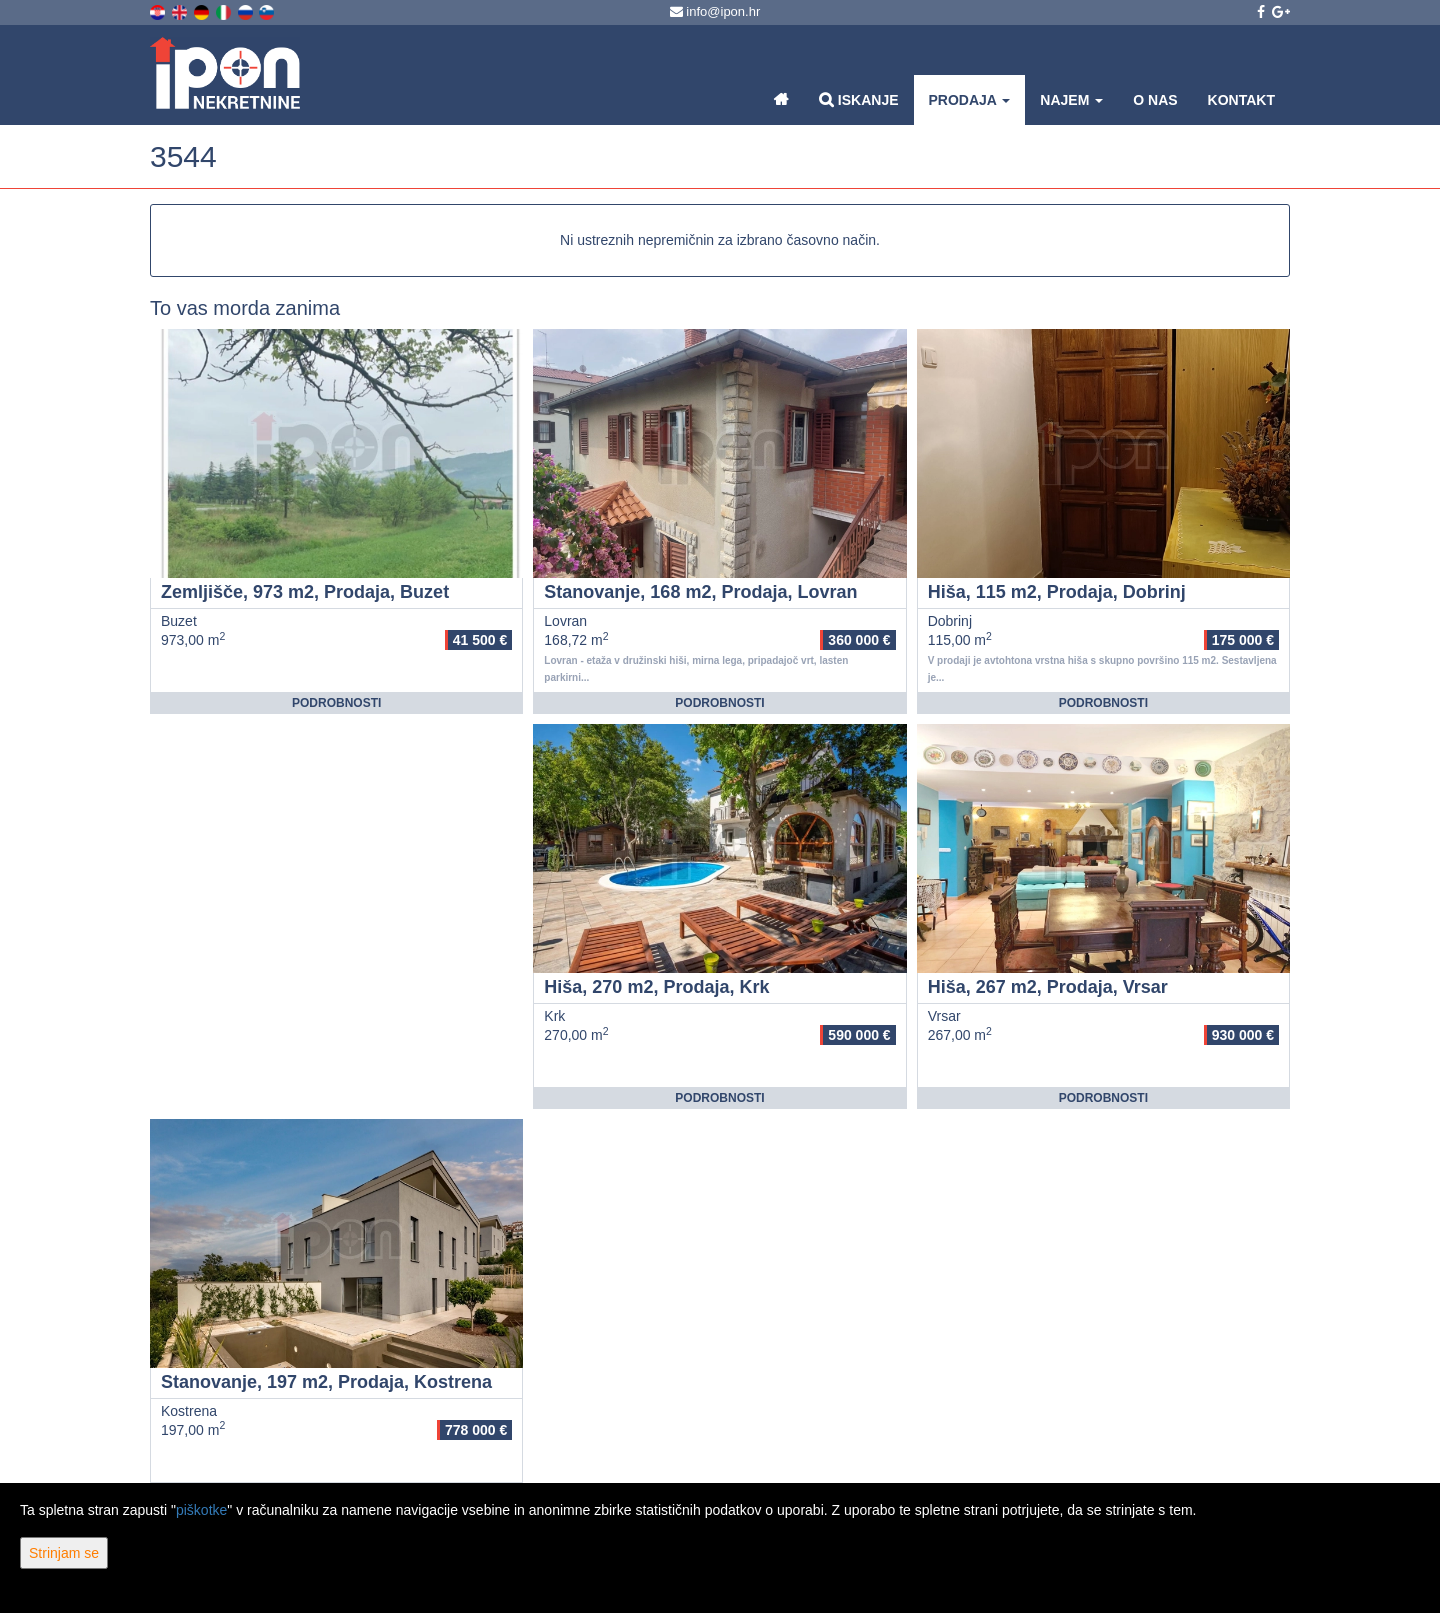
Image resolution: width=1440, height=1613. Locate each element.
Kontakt (1241, 100)
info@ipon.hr (715, 11)
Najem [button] (1071, 100)
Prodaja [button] (970, 100)
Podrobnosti (336, 703)
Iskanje (859, 99)
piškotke (201, 1510)
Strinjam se (64, 1553)
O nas (1155, 100)
